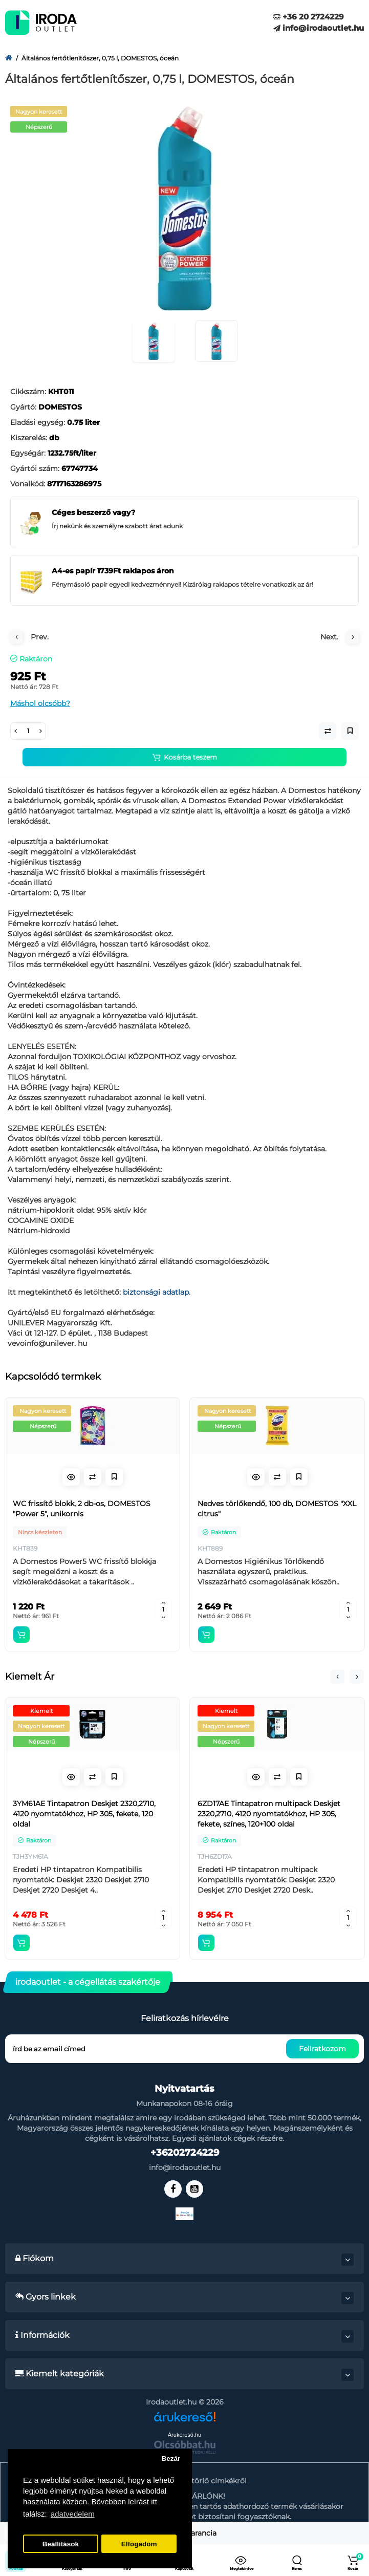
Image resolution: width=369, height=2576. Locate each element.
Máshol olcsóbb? (40, 703)
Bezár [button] (170, 2458)
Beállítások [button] (60, 2544)
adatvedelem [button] (73, 2513)
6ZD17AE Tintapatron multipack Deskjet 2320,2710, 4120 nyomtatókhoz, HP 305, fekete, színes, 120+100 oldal (269, 1814)
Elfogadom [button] (139, 2544)
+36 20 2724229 (308, 17)
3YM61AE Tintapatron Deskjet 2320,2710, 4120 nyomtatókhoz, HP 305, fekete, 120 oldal (84, 1814)
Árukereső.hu (184, 2435)
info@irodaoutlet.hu (318, 28)
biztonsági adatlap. (156, 1292)
